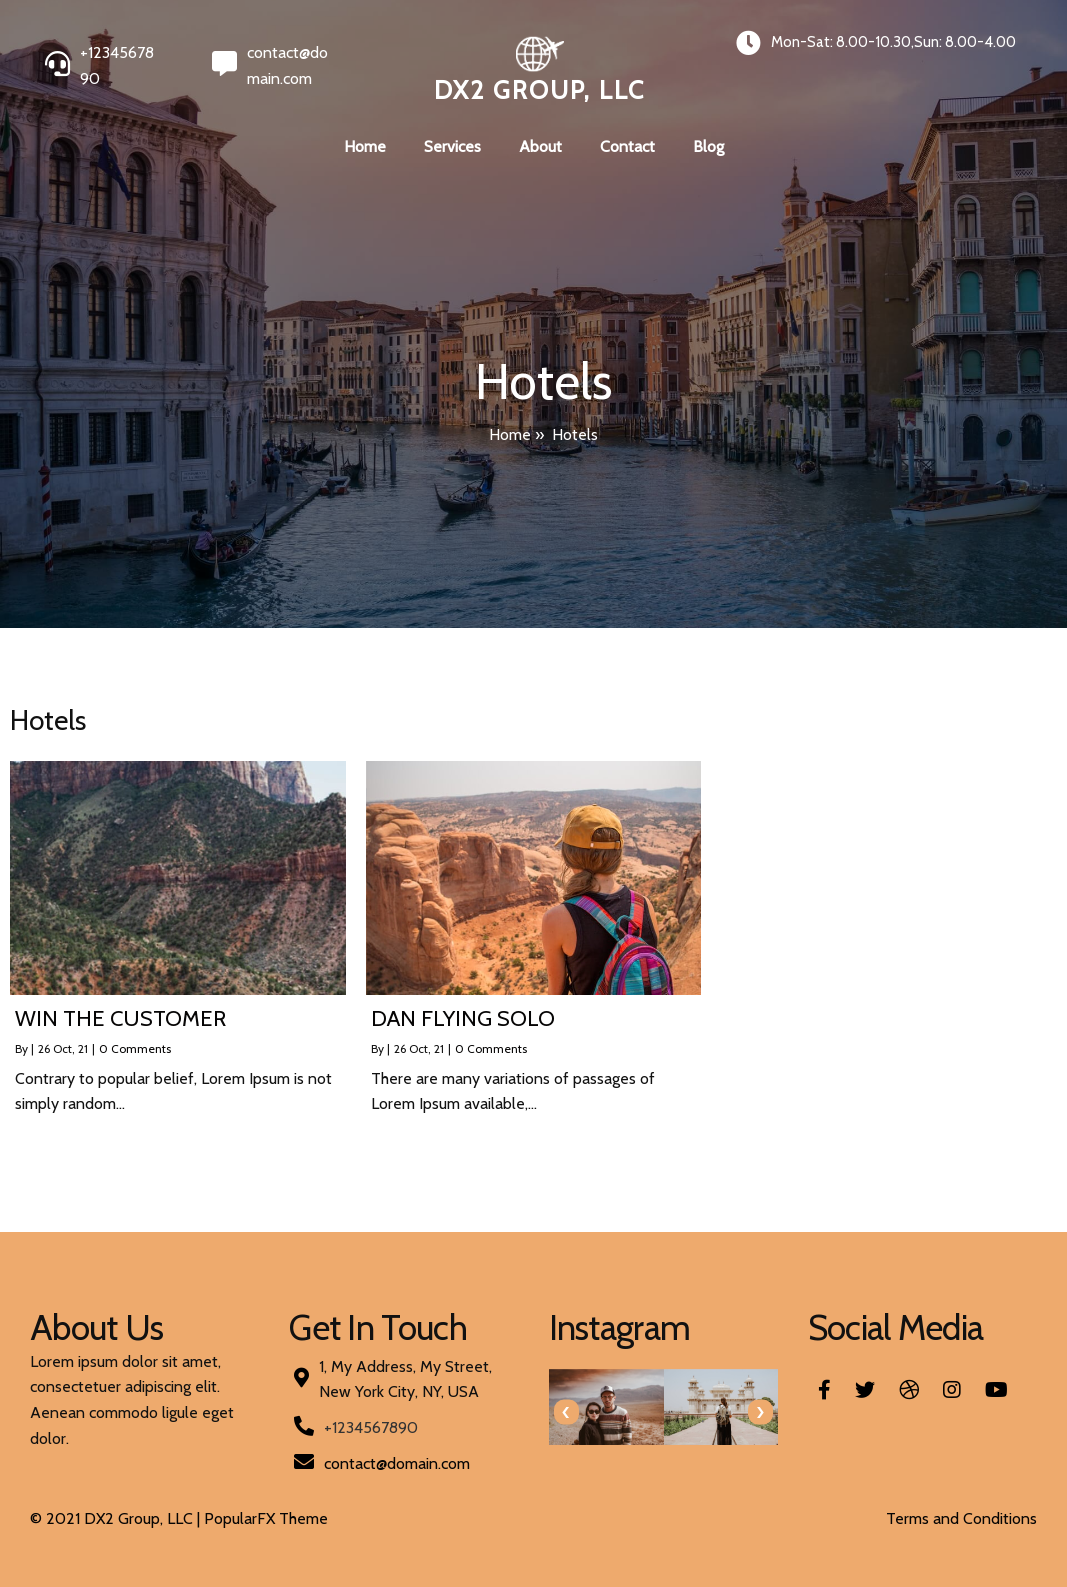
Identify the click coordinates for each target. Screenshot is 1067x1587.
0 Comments (135, 1048)
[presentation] (566, 1412)
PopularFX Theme (266, 1518)
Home (510, 434)
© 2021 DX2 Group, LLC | (117, 1518)
